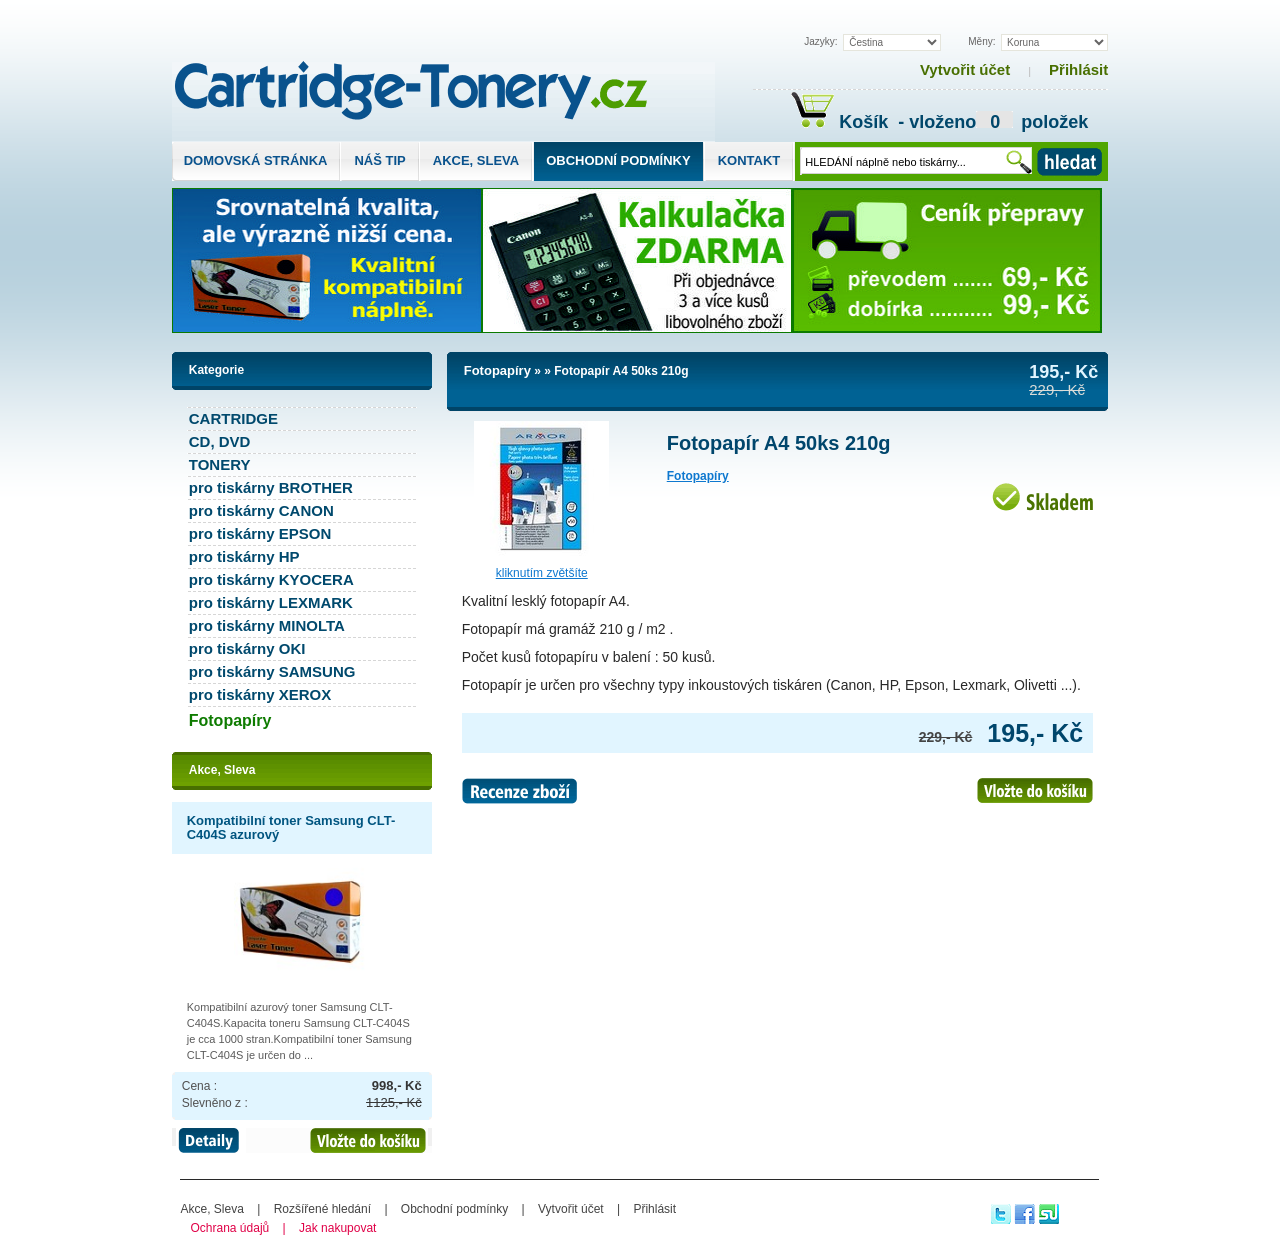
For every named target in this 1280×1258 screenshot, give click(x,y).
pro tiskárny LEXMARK (271, 602)
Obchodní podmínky (618, 160)
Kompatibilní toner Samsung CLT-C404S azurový (291, 827)
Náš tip (379, 160)
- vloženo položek (990, 124)
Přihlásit (1078, 69)
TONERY (220, 464)
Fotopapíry (497, 370)
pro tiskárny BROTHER (271, 487)
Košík (842, 122)
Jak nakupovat (337, 1228)
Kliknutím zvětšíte (542, 573)
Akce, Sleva (476, 160)
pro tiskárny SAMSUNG (272, 671)
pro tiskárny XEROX (260, 694)
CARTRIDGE (233, 418)
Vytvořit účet (965, 69)
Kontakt (749, 160)
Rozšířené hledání (322, 1209)
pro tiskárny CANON (261, 510)
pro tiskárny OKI (247, 648)
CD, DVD (220, 441)
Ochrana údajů (230, 1228)
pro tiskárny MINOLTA (267, 625)
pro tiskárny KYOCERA (271, 579)
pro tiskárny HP (244, 556)
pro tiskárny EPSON (260, 533)
